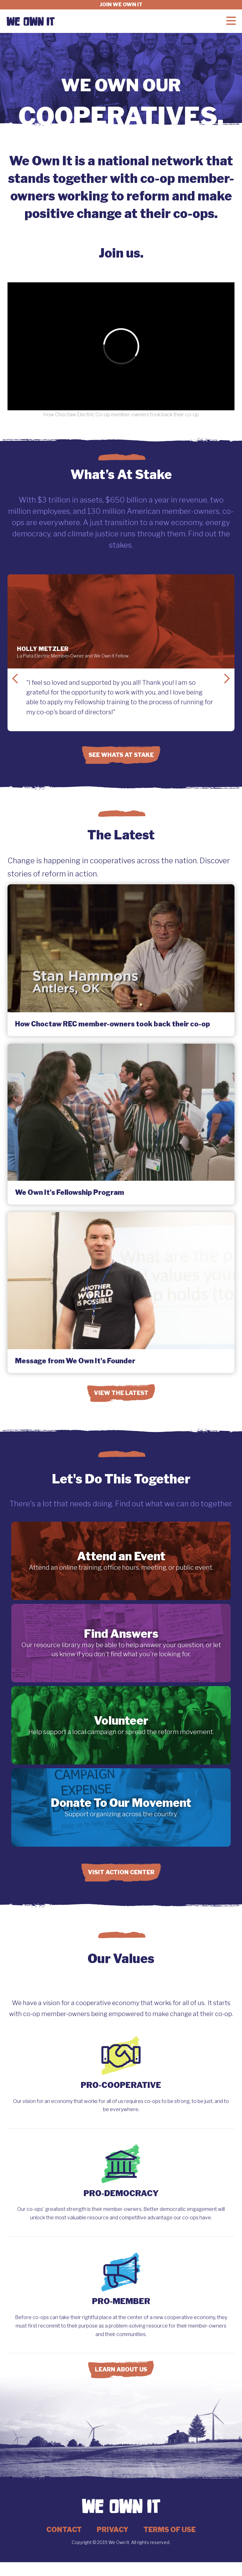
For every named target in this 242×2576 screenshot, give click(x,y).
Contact (64, 2529)
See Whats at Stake (121, 755)
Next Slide (227, 678)
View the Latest (121, 1393)
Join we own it (121, 5)
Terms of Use (169, 2529)
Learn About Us (121, 2369)
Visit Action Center (121, 1872)
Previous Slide (15, 678)
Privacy (112, 2529)
